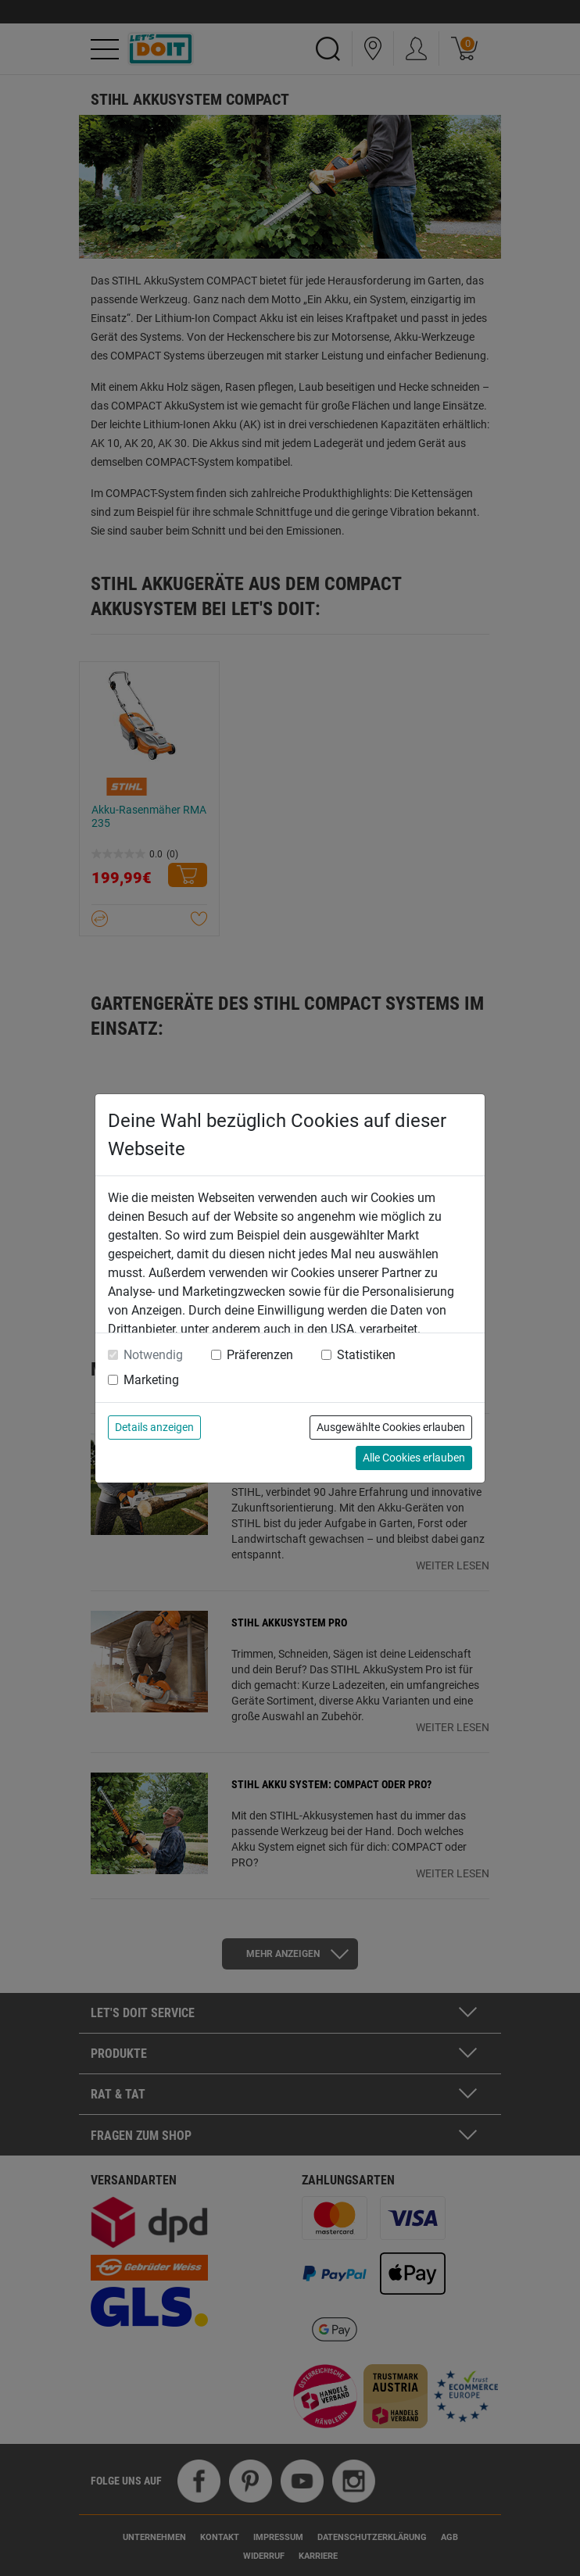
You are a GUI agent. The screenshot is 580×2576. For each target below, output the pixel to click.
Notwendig (153, 1354)
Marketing (151, 1379)
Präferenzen (260, 1354)
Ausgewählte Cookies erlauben (391, 1427)
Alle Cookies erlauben (414, 1457)
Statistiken (366, 1354)
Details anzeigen (154, 1427)
